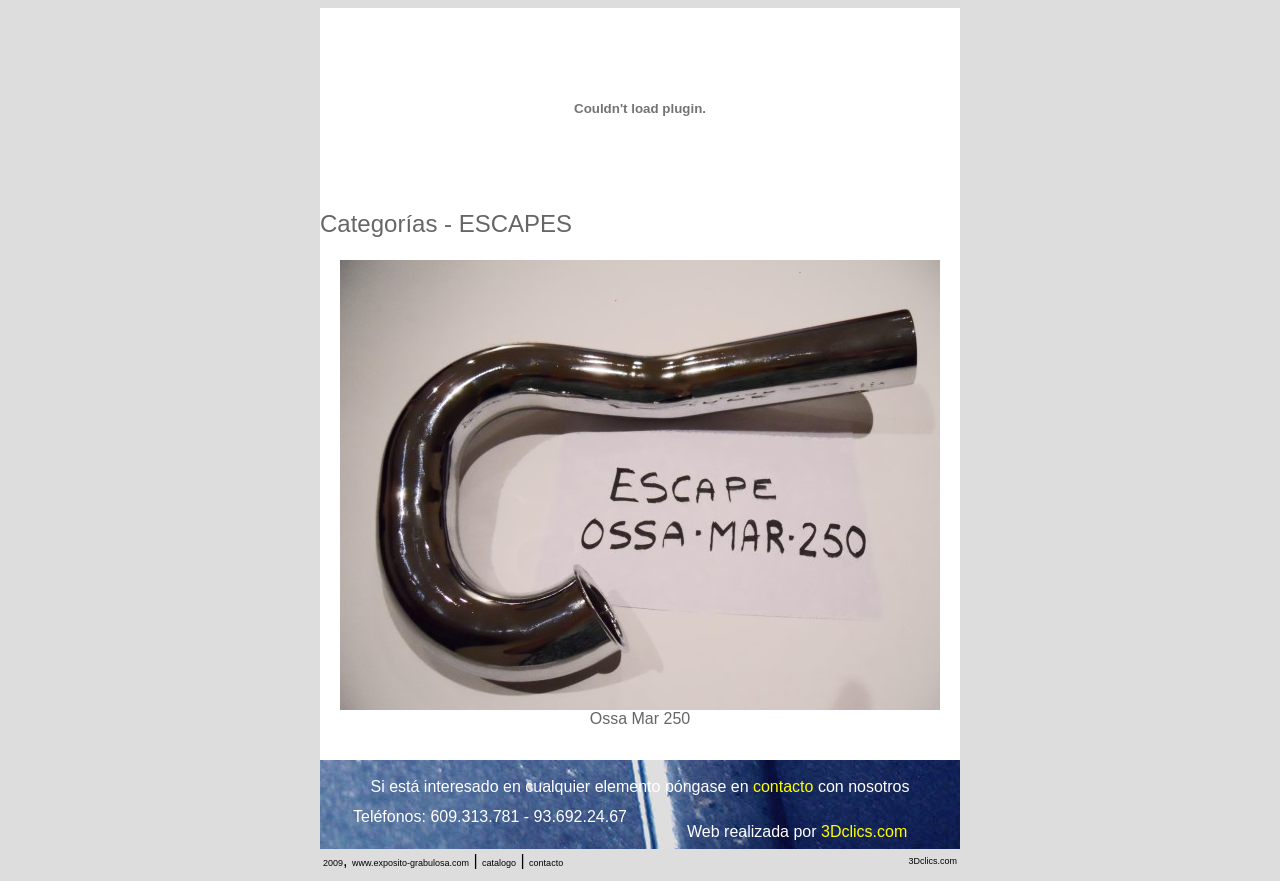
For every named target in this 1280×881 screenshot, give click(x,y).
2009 (333, 863)
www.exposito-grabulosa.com (410, 863)
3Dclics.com (932, 861)
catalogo (499, 863)
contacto (546, 863)
